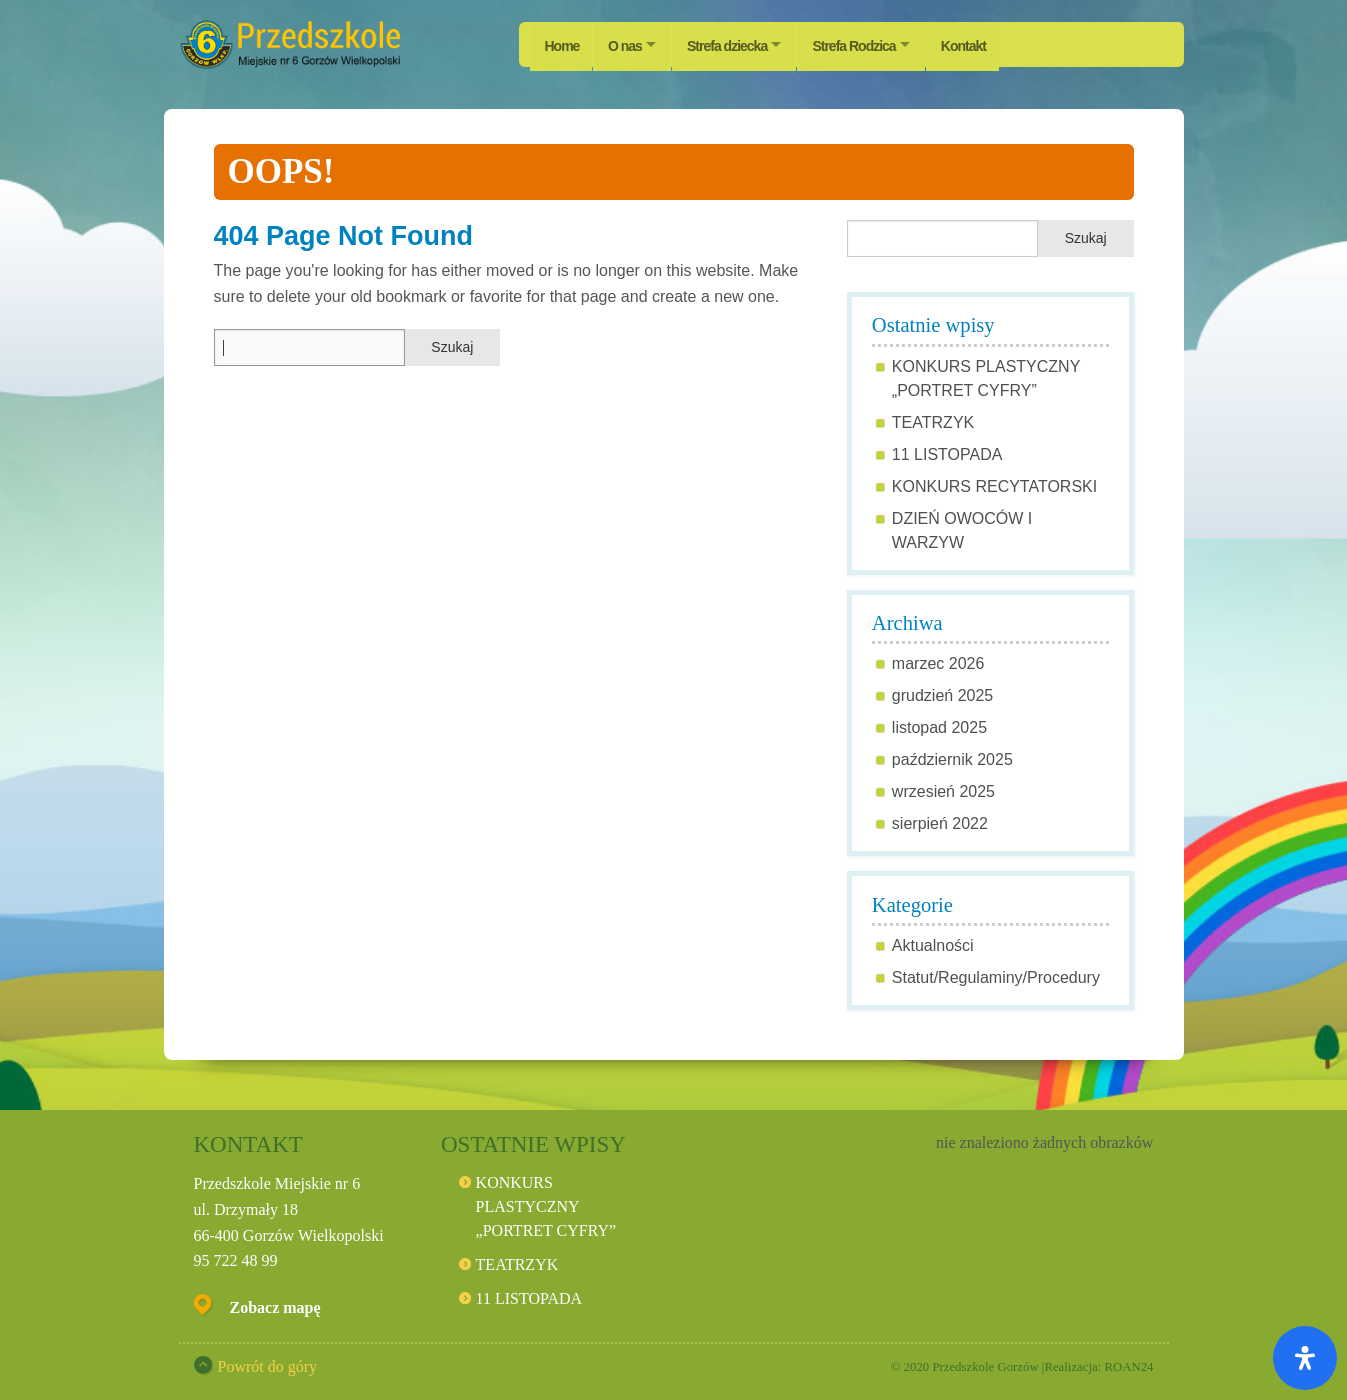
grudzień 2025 (942, 695)
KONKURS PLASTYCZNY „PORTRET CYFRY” (546, 1206)
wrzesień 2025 (943, 791)
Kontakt (983, 44)
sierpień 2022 (940, 823)
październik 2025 (952, 759)
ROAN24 (1128, 1367)
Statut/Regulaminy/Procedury (996, 977)
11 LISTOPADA (947, 454)
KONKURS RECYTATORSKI (994, 486)
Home (562, 44)
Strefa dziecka (735, 44)
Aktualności (933, 945)
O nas (627, 44)
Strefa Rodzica (867, 44)
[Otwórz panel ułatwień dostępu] (1305, 1358)
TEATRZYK (933, 422)
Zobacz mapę (275, 1307)
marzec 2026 (938, 663)
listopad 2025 (939, 727)
